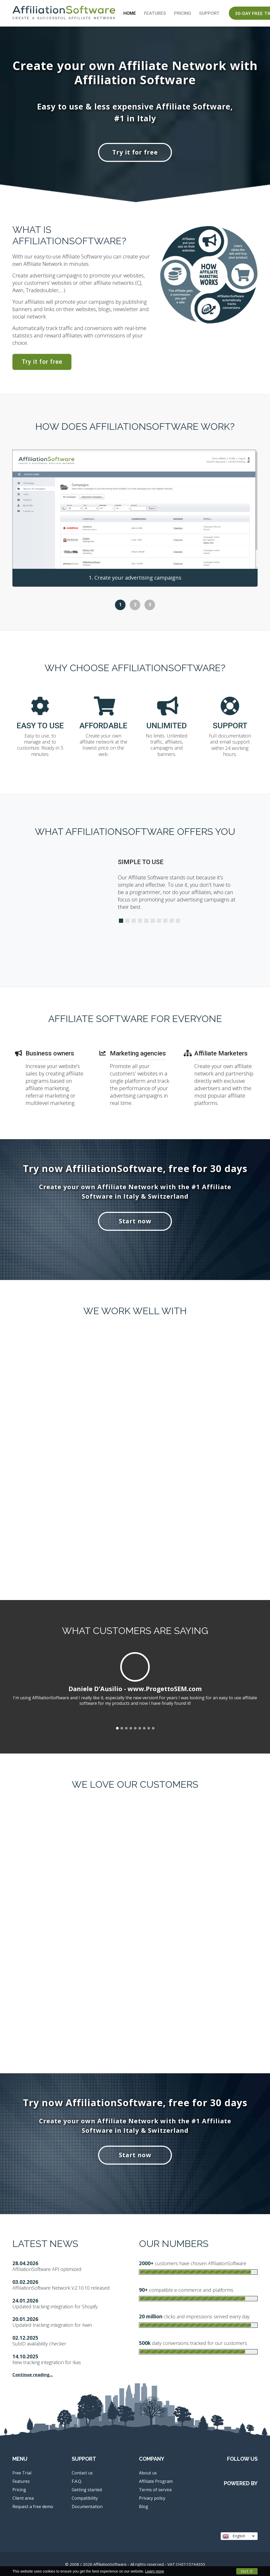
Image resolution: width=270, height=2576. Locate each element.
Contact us (82, 2473)
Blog (143, 2506)
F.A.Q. (77, 2481)
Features (155, 13)
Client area (23, 2498)
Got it (247, 2571)
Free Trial (21, 2473)
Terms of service (155, 2490)
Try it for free (135, 152)
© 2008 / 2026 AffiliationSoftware (135, 2564)
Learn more (154, 2571)
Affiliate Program (156, 2481)
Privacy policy (152, 2498)
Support (209, 13)
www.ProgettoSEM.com (165, 1688)
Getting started (87, 2490)
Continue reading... (32, 2375)
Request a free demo (32, 2506)
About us (148, 2473)
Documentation (87, 2506)
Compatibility (85, 2498)
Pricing (182, 13)
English (238, 2536)
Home (129, 13)
